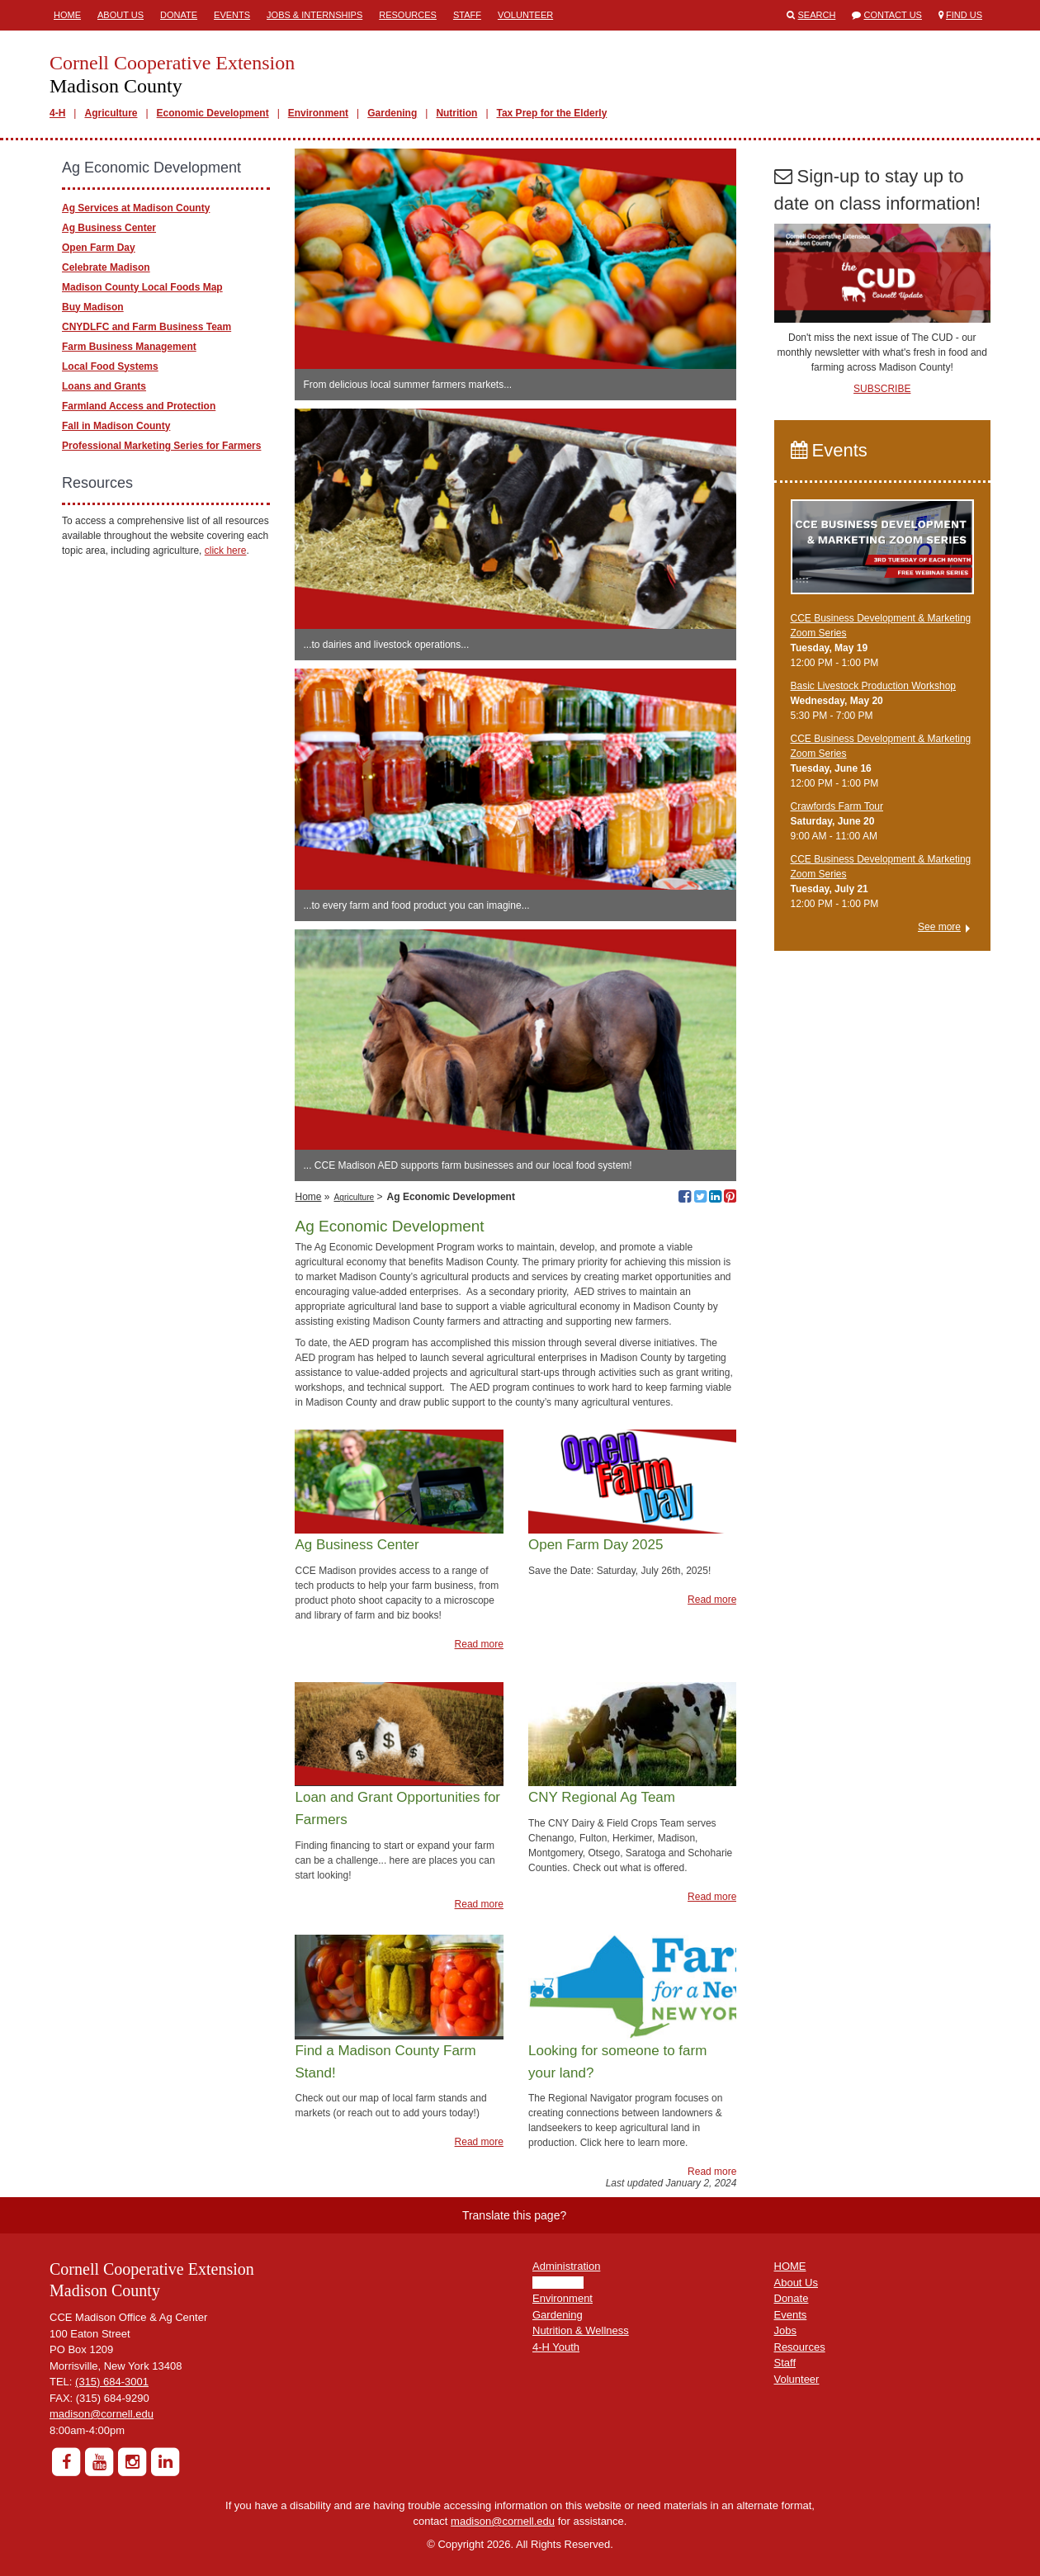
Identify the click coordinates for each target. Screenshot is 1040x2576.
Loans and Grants (104, 386)
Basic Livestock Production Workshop (874, 686)
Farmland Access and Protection (138, 406)
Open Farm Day (98, 247)
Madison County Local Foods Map (142, 287)
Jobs (785, 2330)
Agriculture (110, 113)
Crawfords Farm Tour (837, 806)
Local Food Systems (110, 366)
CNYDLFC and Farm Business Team (146, 327)
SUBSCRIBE (881, 389)
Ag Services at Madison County (136, 208)
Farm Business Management (129, 346)
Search (817, 15)
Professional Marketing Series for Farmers (161, 445)
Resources (408, 15)
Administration (566, 2266)
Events (232, 15)
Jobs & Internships (314, 15)
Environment (318, 113)
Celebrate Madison (106, 267)
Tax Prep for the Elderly (552, 113)
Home (67, 15)
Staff (467, 15)
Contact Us (892, 15)
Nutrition (456, 113)
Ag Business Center (109, 228)
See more (939, 927)
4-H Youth (555, 2347)
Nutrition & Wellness (580, 2330)
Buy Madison (93, 307)
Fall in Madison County (116, 426)
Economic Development (213, 113)
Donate (178, 15)
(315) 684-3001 (112, 2381)
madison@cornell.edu (102, 2414)
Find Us (964, 15)
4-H (57, 113)
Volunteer (525, 15)
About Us (120, 15)
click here (226, 550)
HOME (790, 2266)
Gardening (392, 113)
